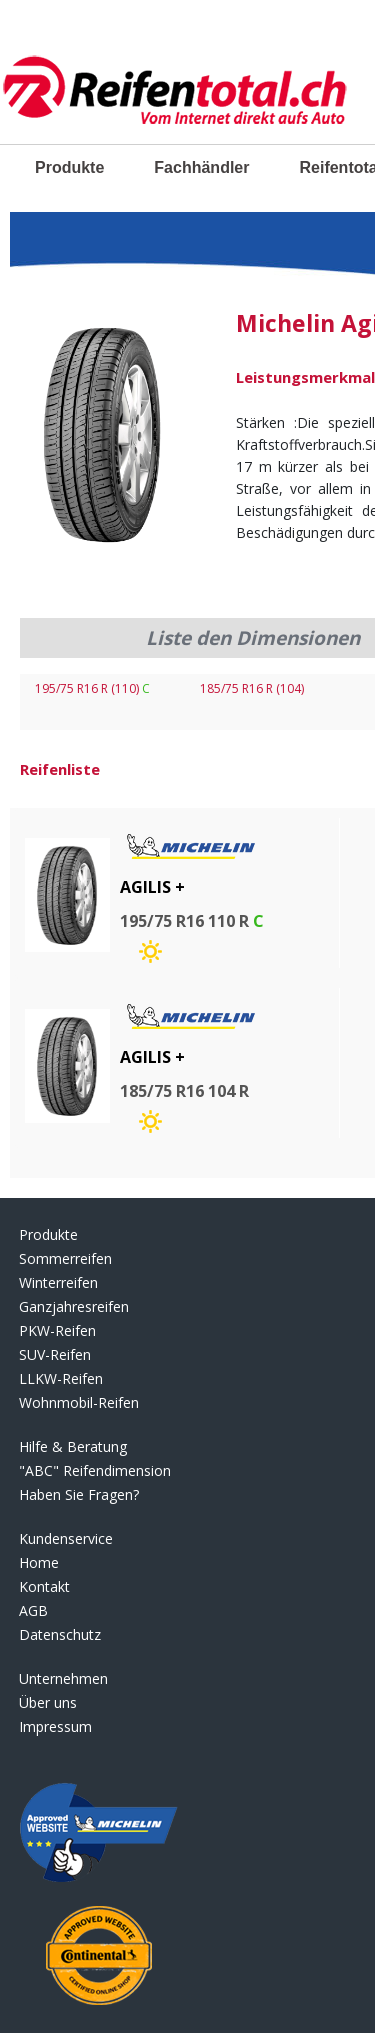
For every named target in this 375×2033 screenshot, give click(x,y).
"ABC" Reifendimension (95, 1470)
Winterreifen (58, 1282)
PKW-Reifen (57, 1330)
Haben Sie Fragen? (79, 1494)
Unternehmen (63, 1678)
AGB (33, 1610)
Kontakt (44, 1586)
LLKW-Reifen (61, 1378)
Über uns (48, 1702)
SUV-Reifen (55, 1354)
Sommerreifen (65, 1258)
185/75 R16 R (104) (252, 688)
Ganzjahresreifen (74, 1306)
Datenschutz (60, 1634)
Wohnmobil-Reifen (79, 1402)
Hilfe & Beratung (73, 1446)
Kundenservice (66, 1538)
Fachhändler (201, 167)
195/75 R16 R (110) (92, 688)
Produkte (69, 167)
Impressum (55, 1726)
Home (39, 1562)
